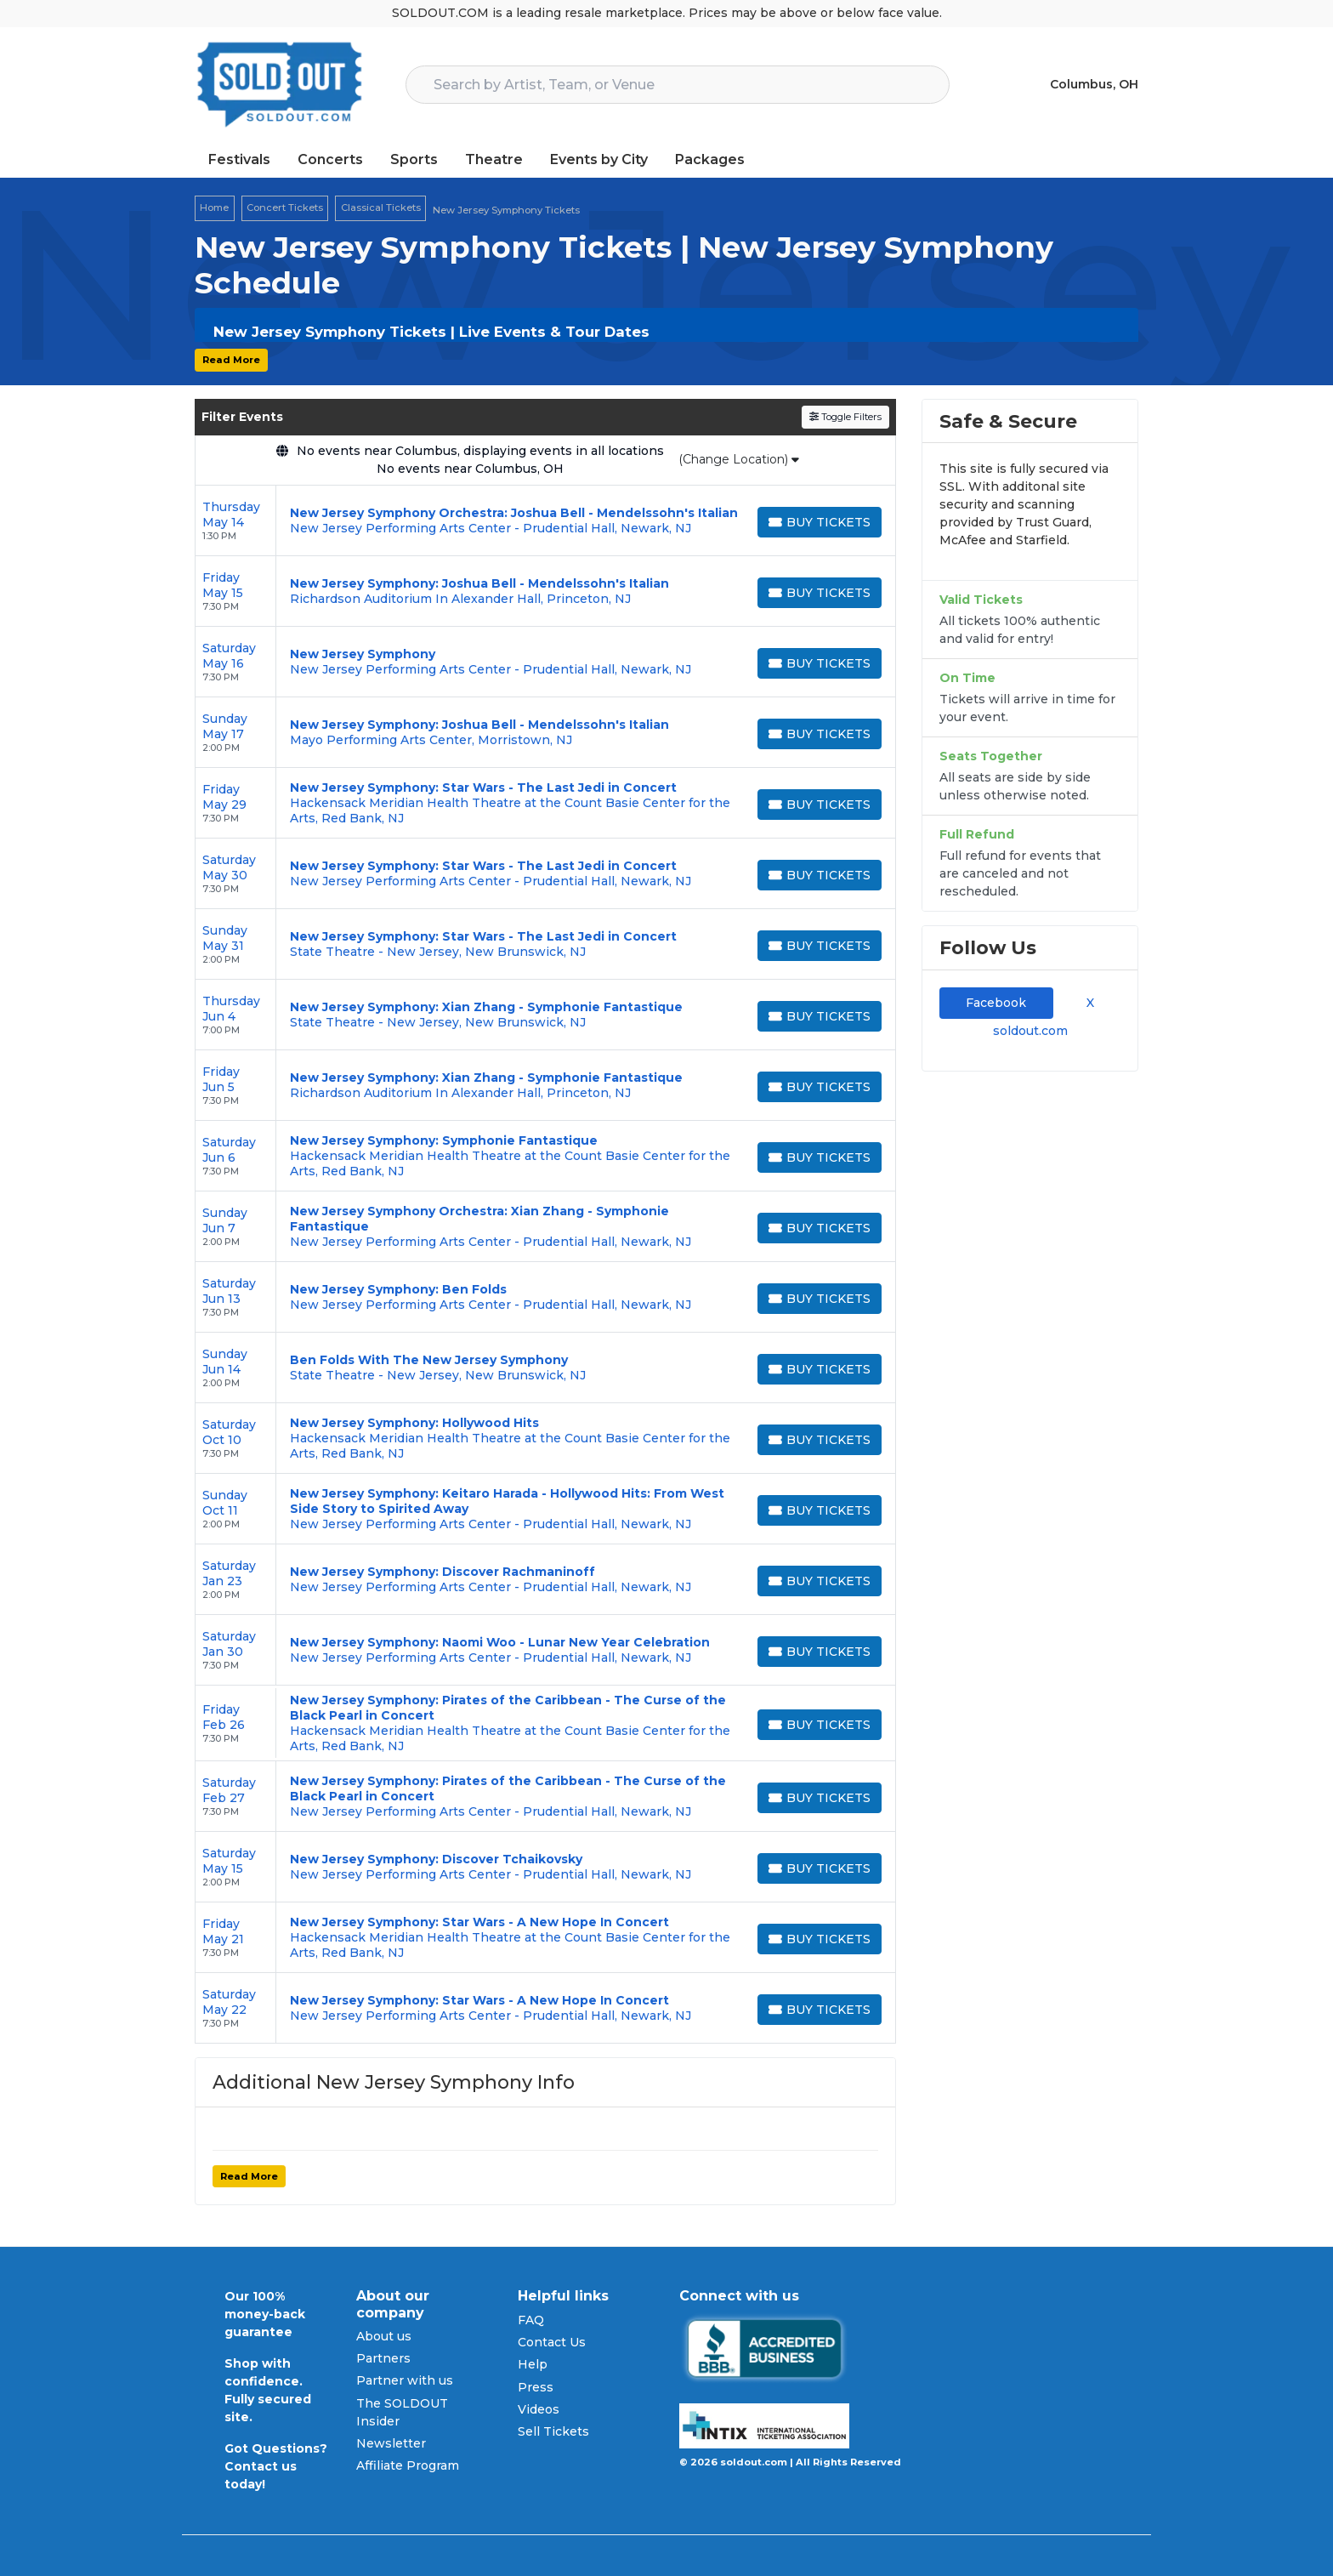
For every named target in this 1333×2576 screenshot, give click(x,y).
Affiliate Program (407, 2465)
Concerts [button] (330, 159)
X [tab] (1087, 1002)
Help (532, 2364)
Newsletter (391, 2443)
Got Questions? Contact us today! (275, 2466)
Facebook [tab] (996, 1002)
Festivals (239, 159)
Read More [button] (231, 360)
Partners (383, 2358)
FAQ (531, 2320)
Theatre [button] (494, 159)
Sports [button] (414, 159)
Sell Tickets (553, 2431)
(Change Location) (738, 459)
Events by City (599, 159)
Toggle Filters (845, 417)
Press (535, 2387)
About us (383, 2336)
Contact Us (552, 2342)
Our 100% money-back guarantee (264, 2314)
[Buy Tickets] (819, 522)
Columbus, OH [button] (1094, 84)
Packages (710, 159)
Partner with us (404, 2380)
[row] (545, 521)
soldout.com (1030, 1030)
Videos (538, 2409)
